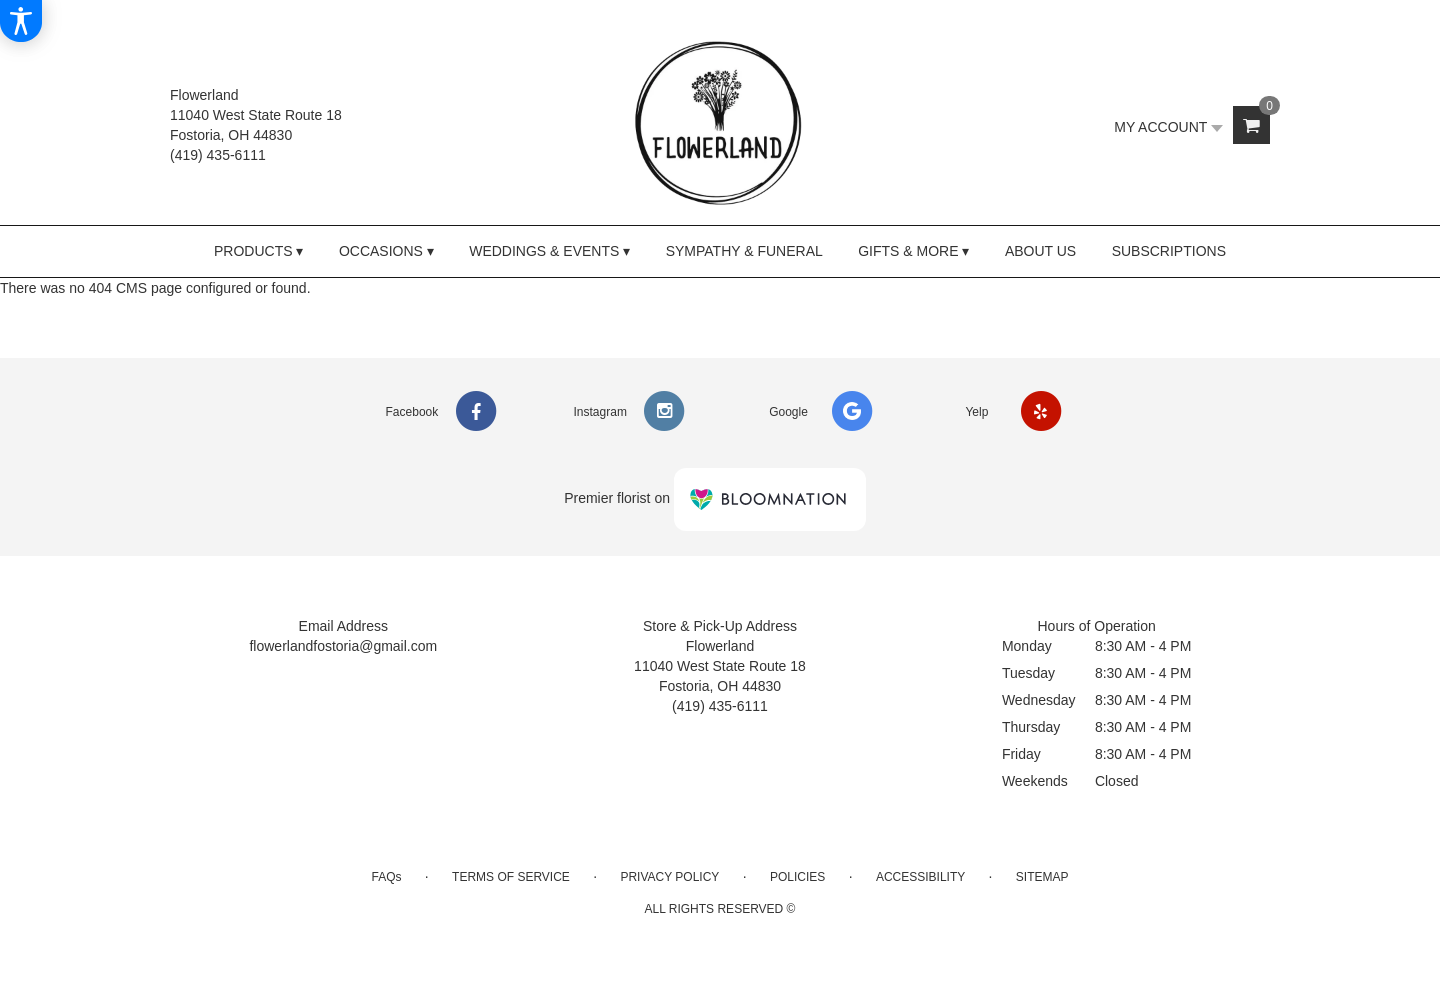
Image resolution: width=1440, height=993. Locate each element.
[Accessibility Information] (21, 21)
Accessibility (920, 877)
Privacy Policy (669, 877)
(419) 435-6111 (218, 155)
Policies (797, 877)
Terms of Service (511, 877)
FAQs (386, 877)
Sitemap (1042, 877)
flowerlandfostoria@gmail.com (343, 646)
